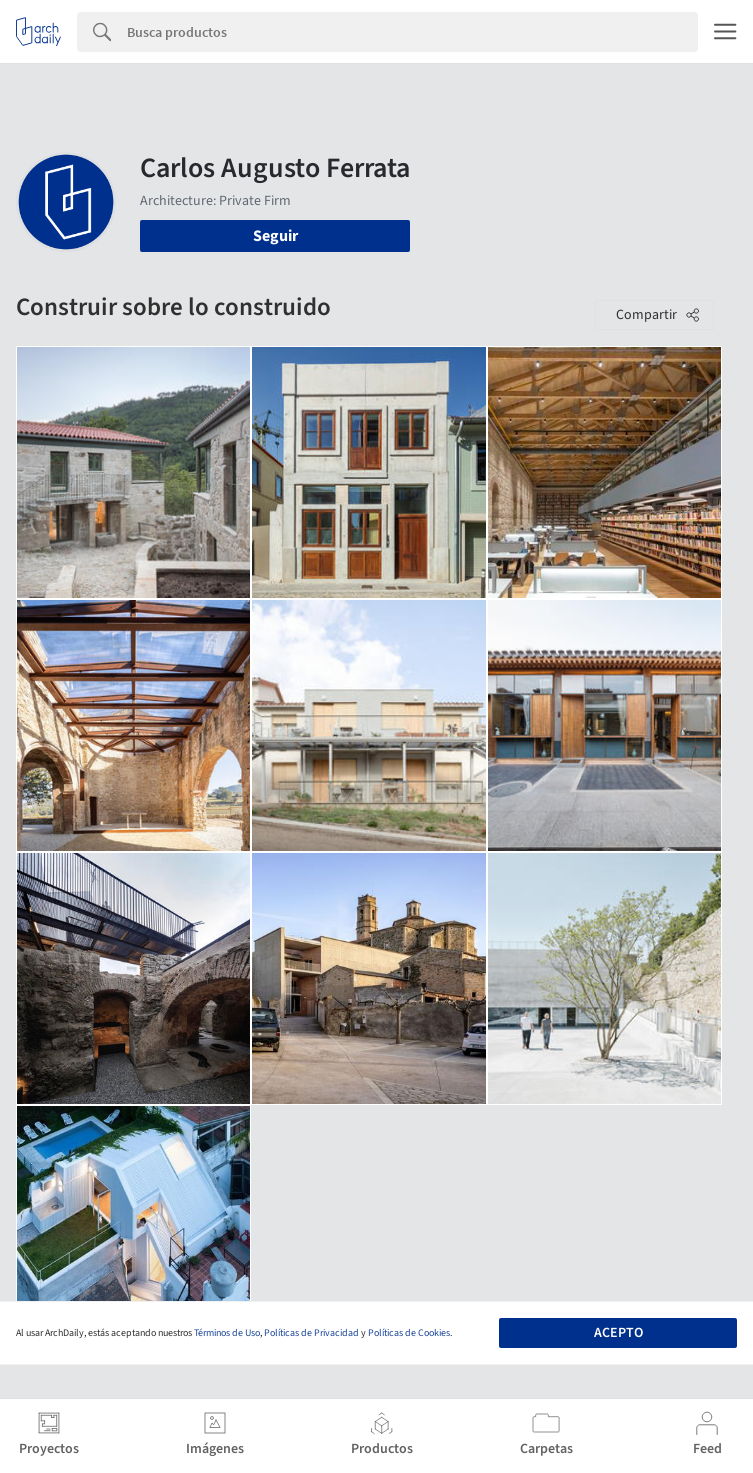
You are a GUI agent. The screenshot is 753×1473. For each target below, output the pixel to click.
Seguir (275, 236)
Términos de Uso (227, 1333)
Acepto (618, 1333)
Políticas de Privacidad (311, 1333)
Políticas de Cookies (409, 1333)
